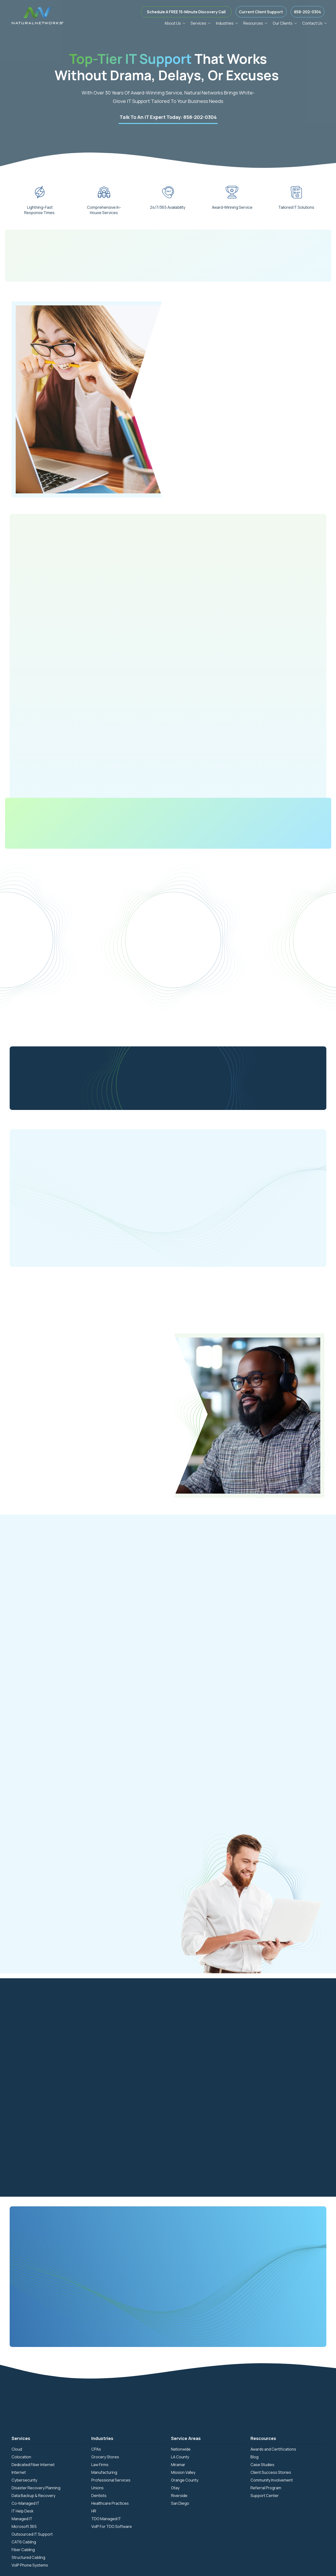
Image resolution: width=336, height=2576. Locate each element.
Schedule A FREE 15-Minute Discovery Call (186, 11)
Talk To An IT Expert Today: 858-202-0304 (168, 117)
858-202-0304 (307, 11)
